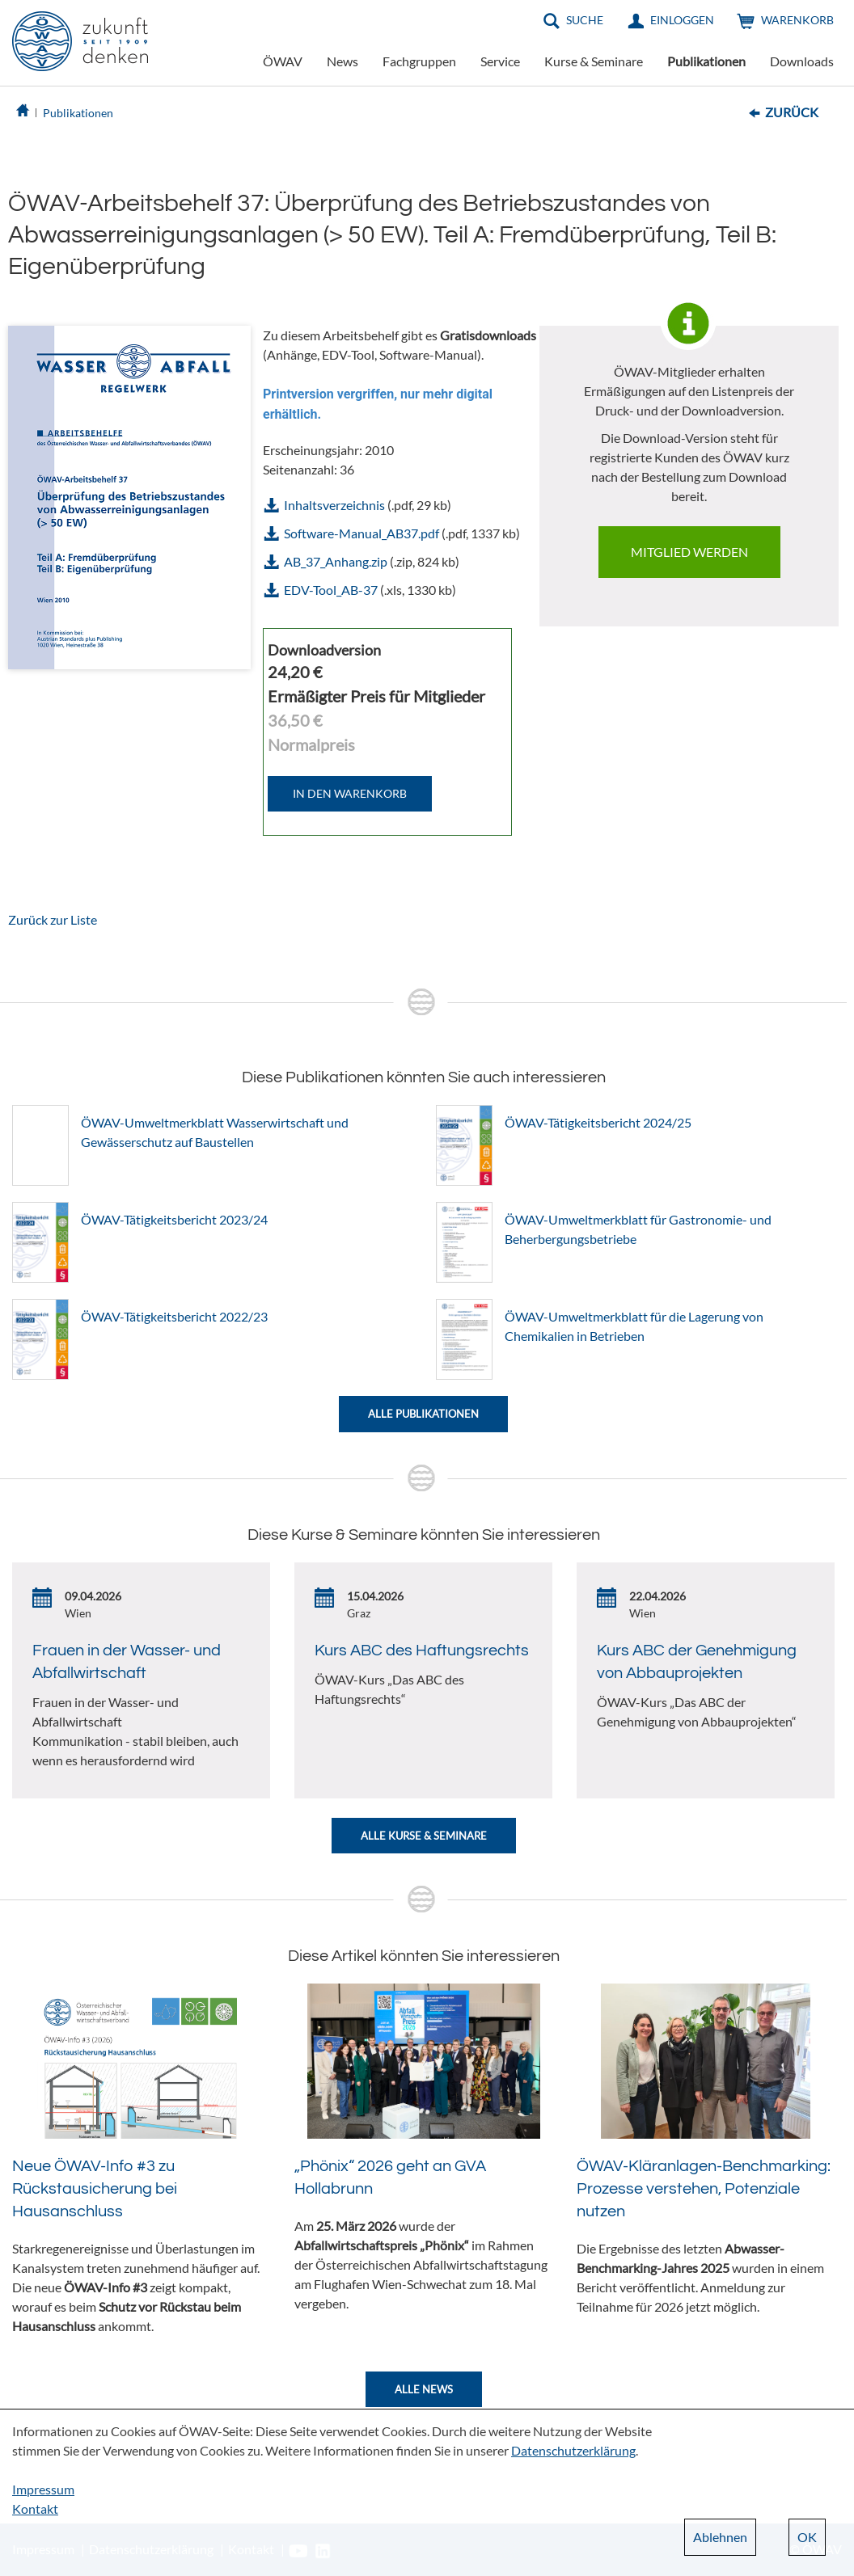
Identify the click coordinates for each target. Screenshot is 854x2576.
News (342, 61)
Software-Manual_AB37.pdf (361, 533)
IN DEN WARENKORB (350, 793)
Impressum (43, 2489)
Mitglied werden (689, 551)
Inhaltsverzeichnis (334, 504)
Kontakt (35, 2508)
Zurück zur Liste (52, 919)
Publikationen (706, 61)
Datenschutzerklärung (573, 2450)
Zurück (791, 112)
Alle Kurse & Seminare (424, 1835)
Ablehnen (720, 2536)
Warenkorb (797, 20)
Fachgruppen (419, 61)
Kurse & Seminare (593, 61)
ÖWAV (282, 61)
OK (807, 2536)
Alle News (424, 2389)
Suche (584, 20)
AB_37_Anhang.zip (335, 561)
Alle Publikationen (423, 1413)
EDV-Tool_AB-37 (331, 589)
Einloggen (682, 20)
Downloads (802, 61)
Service (500, 61)
